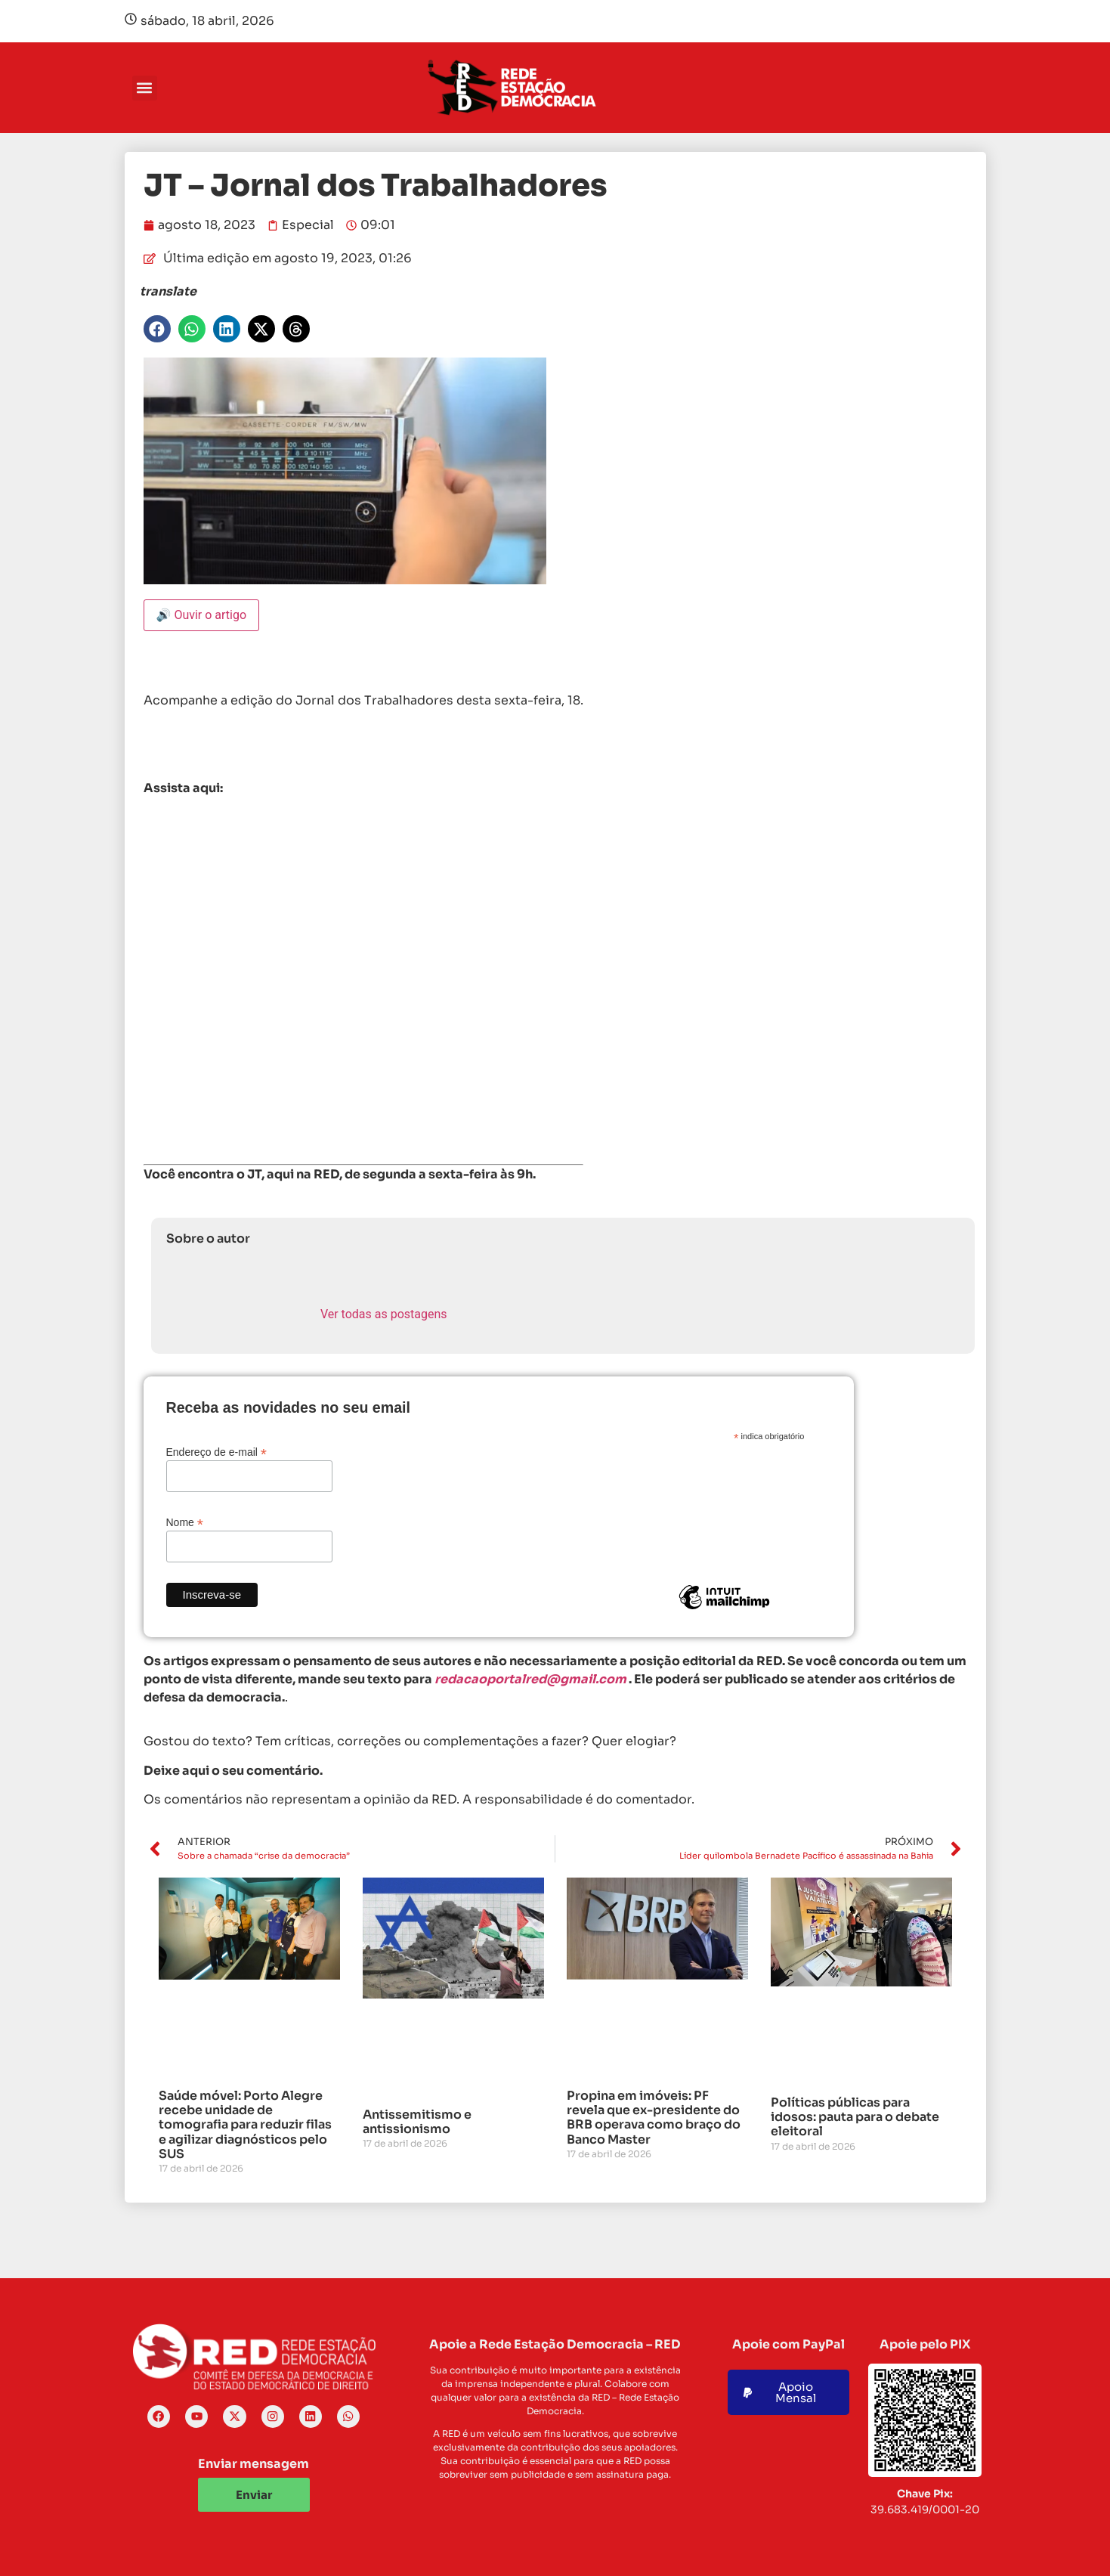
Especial (308, 225)
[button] (144, 88)
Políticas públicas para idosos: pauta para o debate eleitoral (855, 2117)
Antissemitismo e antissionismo (417, 2122)
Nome (184, 1522)
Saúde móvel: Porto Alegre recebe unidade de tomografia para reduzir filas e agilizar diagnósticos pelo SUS (245, 2125)
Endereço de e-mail (216, 1451)
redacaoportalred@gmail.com (530, 1679)
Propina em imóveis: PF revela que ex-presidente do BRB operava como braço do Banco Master (654, 2117)
